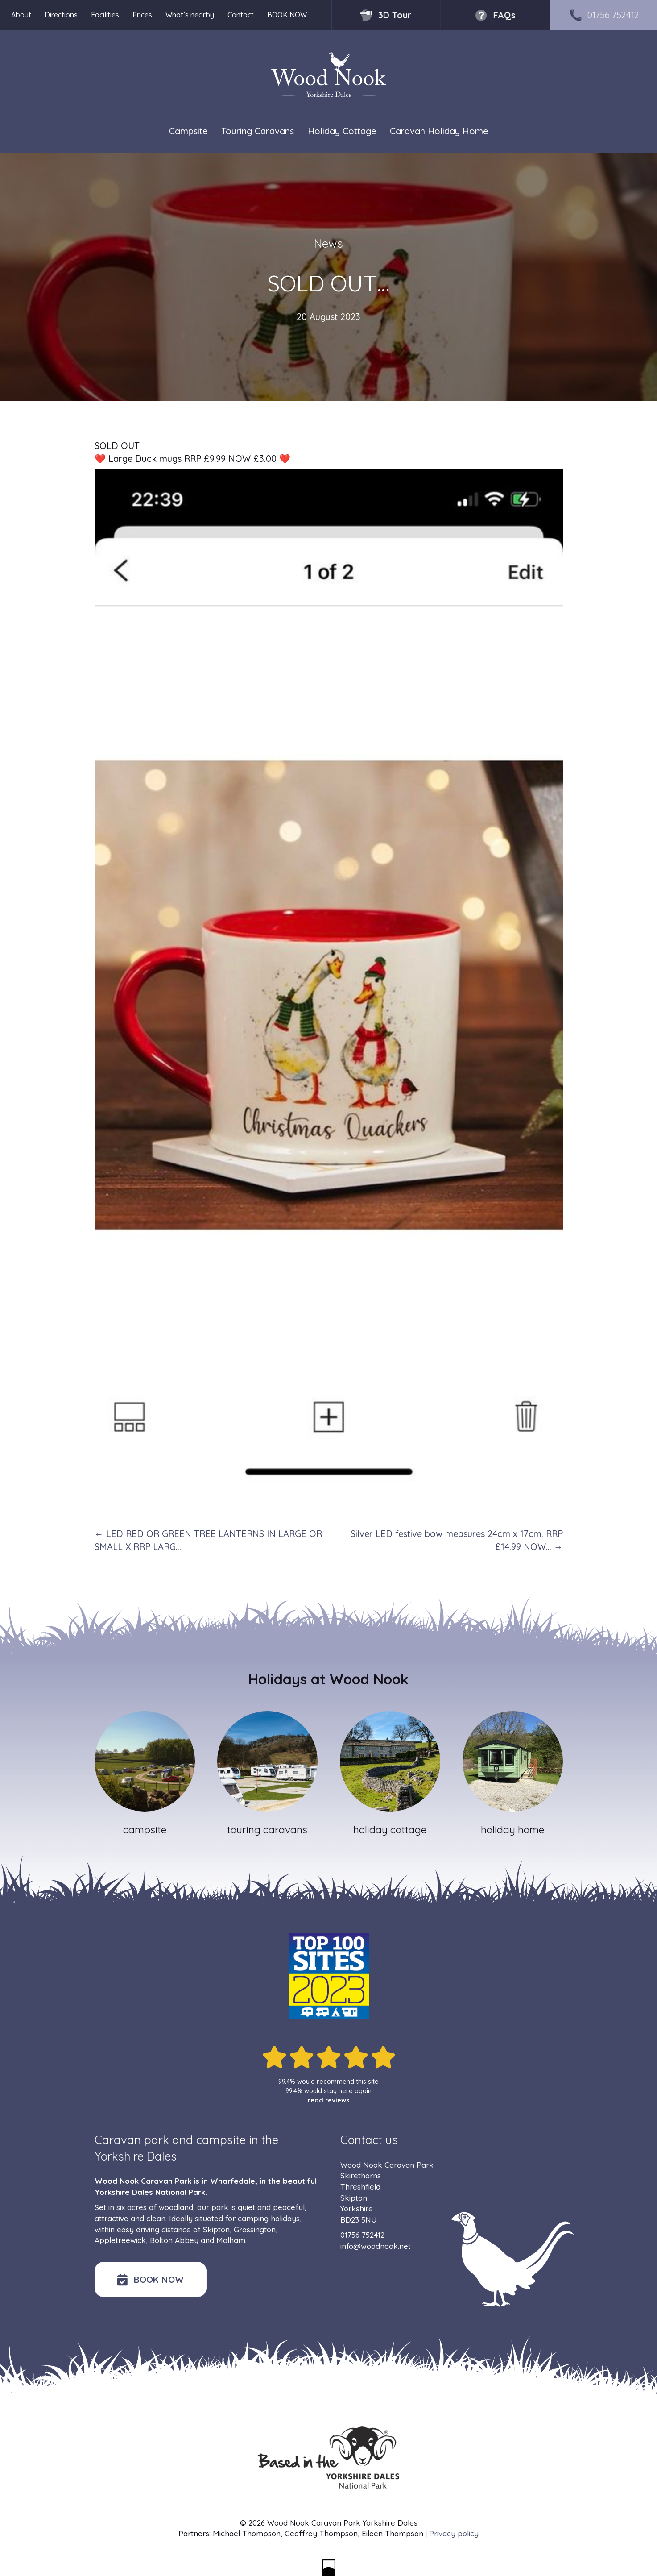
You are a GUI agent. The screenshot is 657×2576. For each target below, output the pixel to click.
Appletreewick (120, 2240)
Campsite (188, 131)
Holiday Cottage (342, 131)
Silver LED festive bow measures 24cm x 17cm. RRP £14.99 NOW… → (457, 1540)
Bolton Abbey (174, 2240)
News (328, 243)
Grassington (255, 2229)
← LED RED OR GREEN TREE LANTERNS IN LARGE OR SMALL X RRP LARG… (208, 1540)
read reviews (329, 2100)
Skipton (216, 2229)
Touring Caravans (257, 131)
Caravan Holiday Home (439, 131)
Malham (230, 2240)
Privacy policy (454, 2533)
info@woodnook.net (375, 2246)
